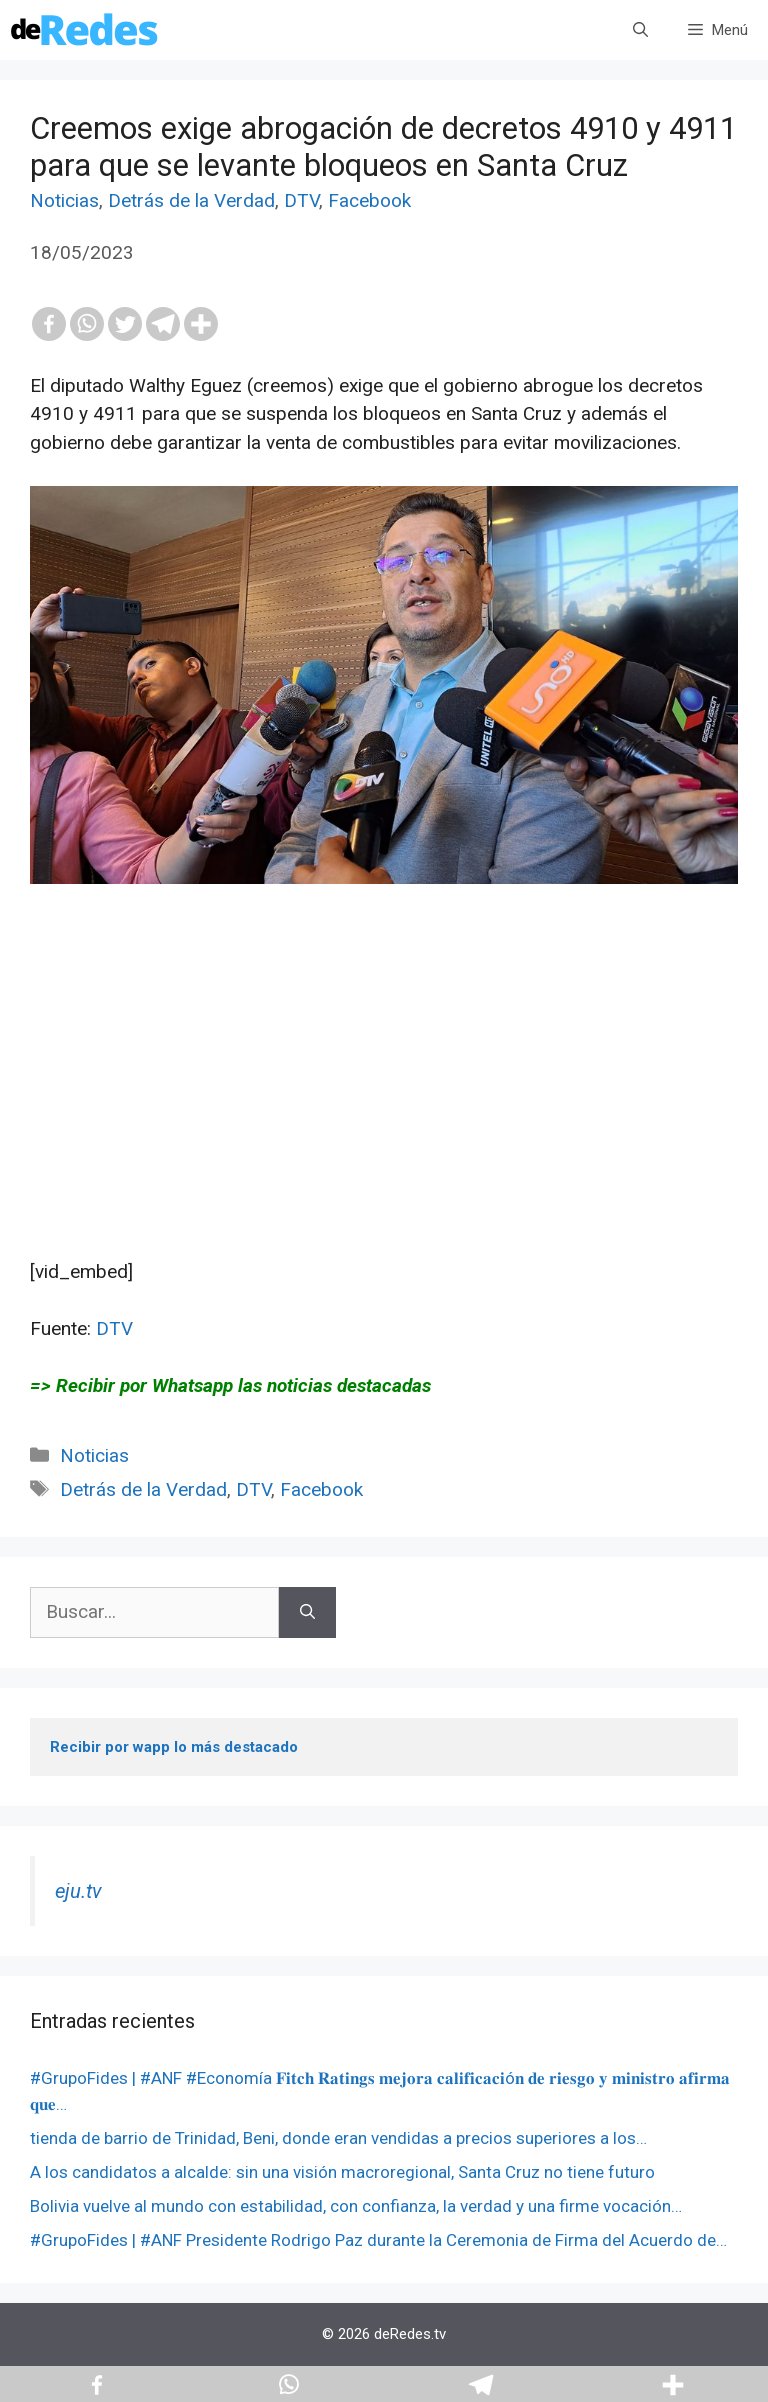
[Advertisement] (384, 1118)
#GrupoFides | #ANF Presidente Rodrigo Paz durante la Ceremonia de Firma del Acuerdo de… (378, 2240)
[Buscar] (307, 1612)
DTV (301, 200)
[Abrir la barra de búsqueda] (640, 30)
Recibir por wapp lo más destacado (174, 1747)
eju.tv (78, 1891)
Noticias (64, 200)
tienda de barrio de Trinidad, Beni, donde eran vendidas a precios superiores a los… (338, 2138)
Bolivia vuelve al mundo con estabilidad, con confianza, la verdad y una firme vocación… (356, 2206)
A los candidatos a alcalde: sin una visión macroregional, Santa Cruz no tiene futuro (342, 2172)
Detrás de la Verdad (191, 200)
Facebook (369, 200)
